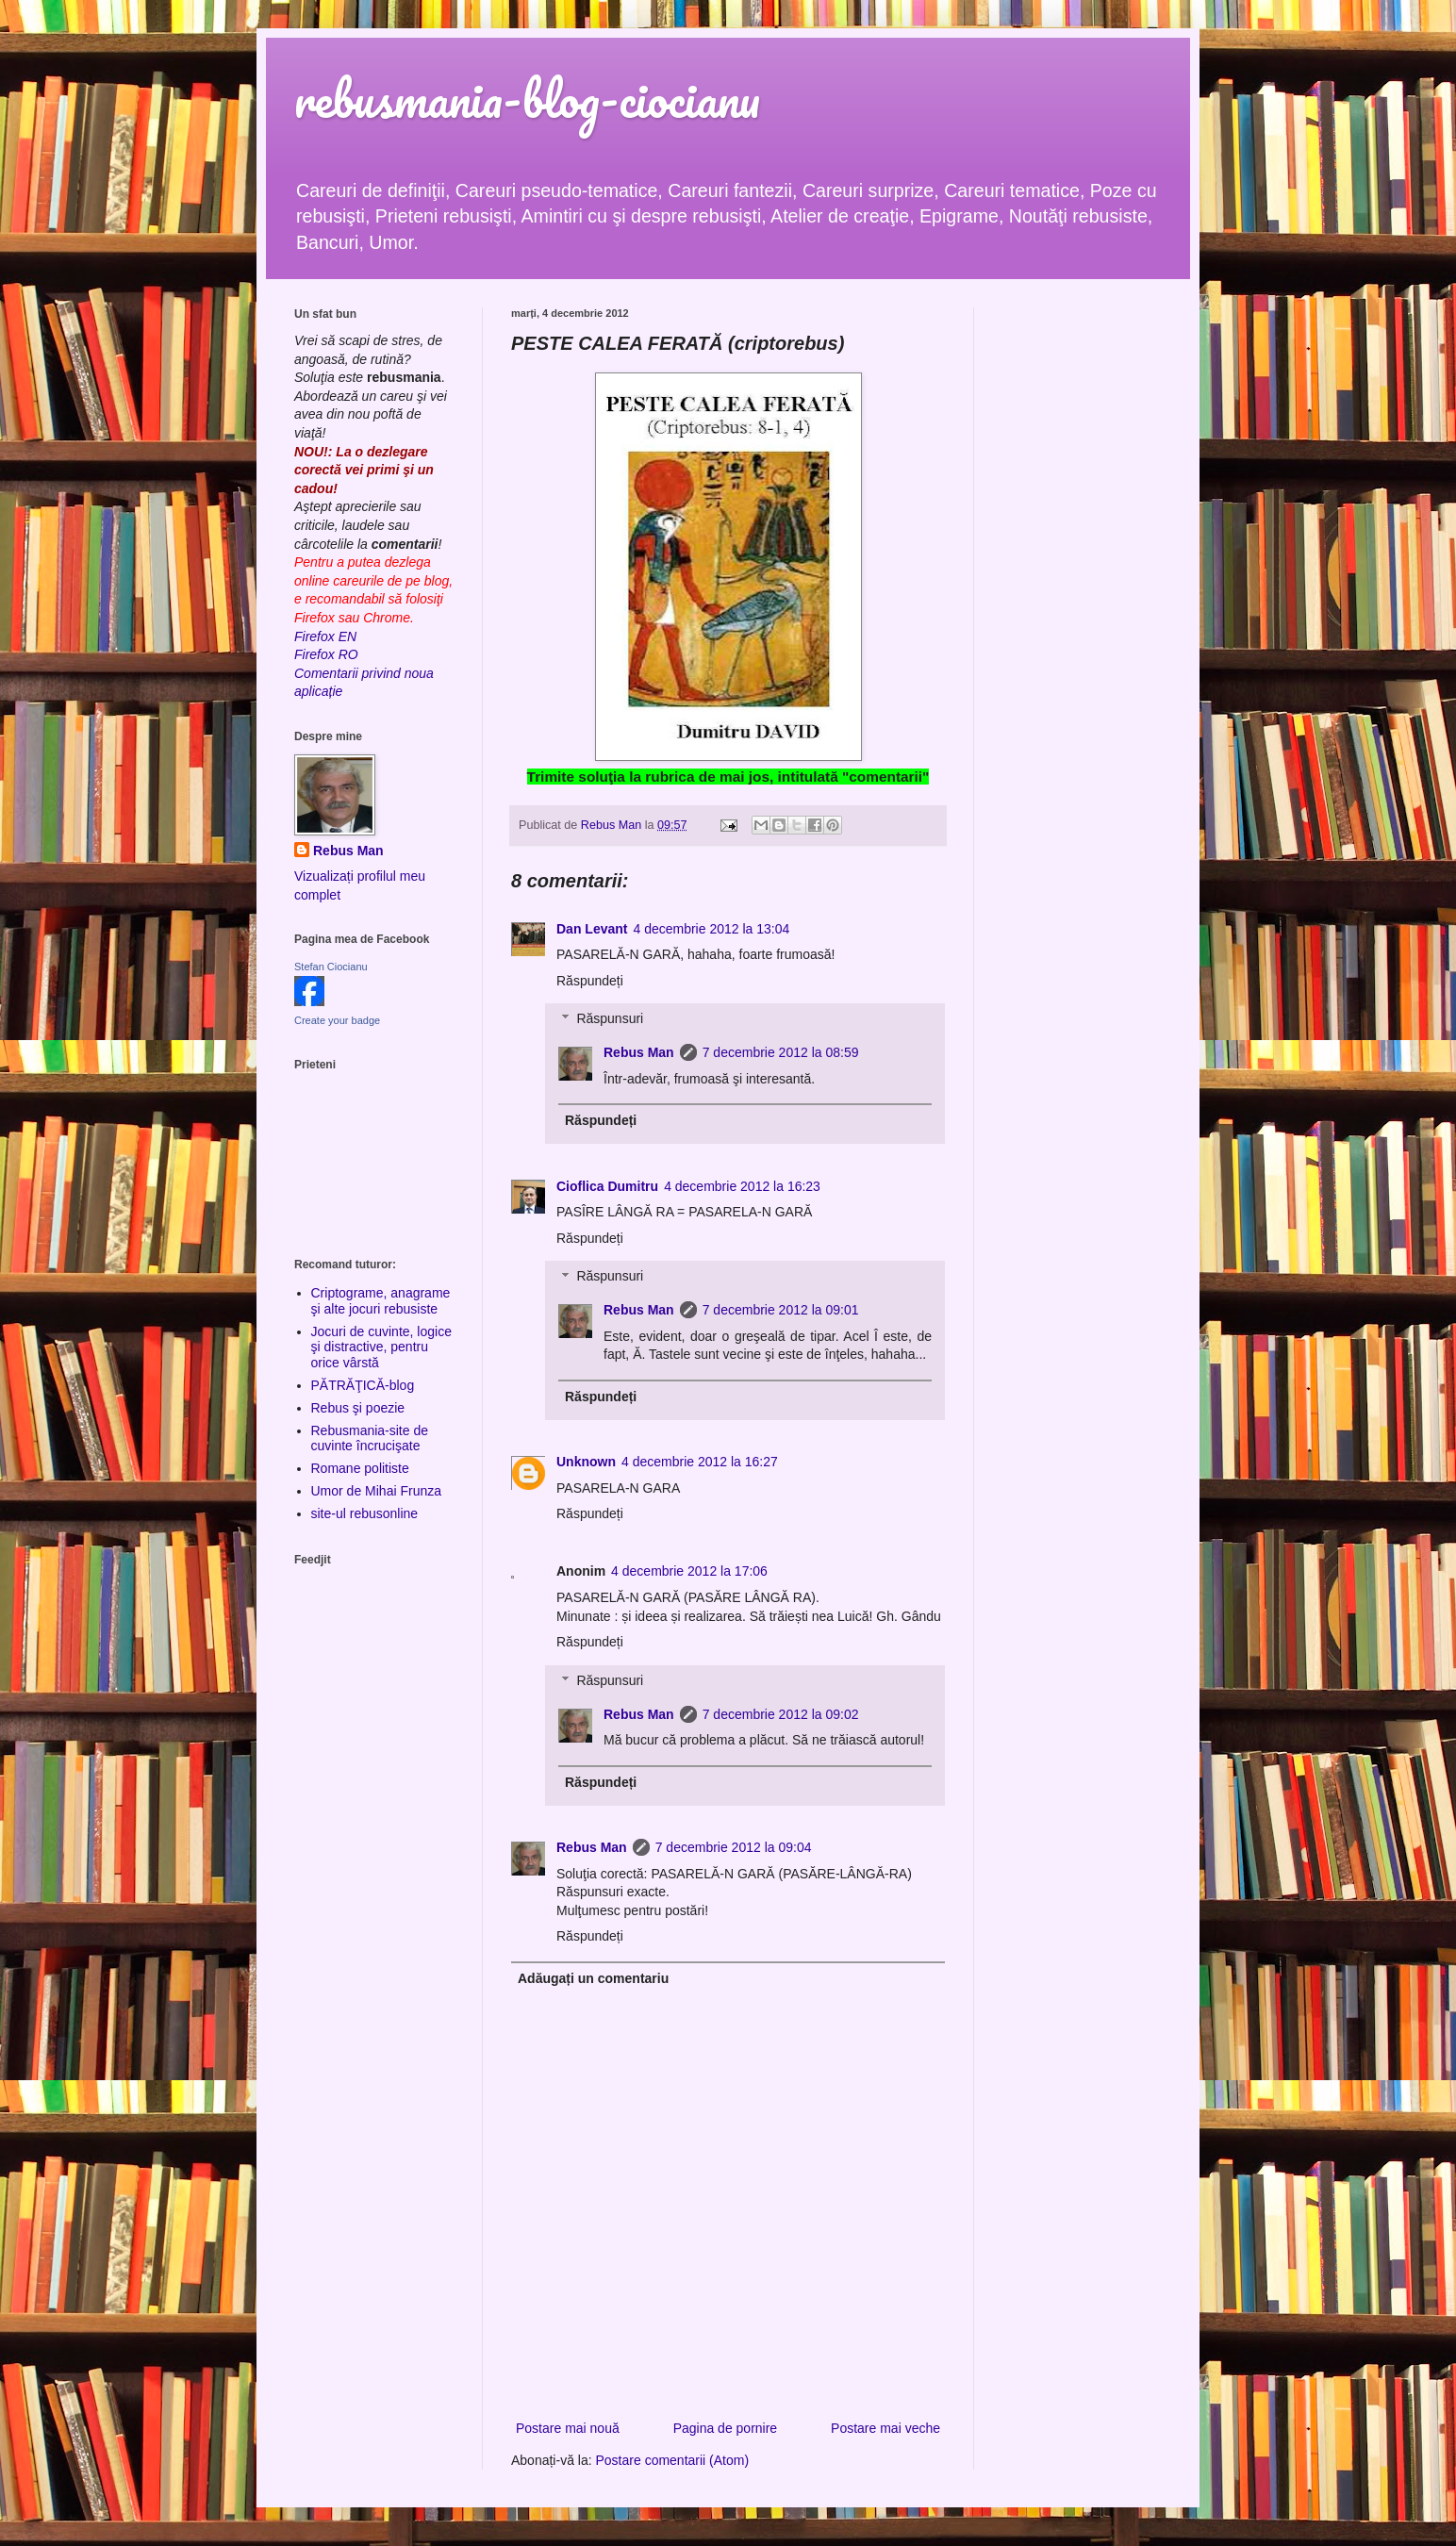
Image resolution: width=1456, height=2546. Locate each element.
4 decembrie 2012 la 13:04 (711, 928)
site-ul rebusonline (365, 1513)
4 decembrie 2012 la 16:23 (742, 1186)
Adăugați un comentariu (593, 1978)
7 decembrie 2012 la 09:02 (781, 1714)
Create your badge (337, 1020)
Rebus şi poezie (358, 1407)
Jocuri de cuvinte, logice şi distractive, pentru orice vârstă (381, 1347)
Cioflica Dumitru (607, 1186)
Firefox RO (326, 654)
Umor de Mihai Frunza (376, 1490)
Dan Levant (591, 928)
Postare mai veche (885, 2428)
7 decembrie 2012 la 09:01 (781, 1309)
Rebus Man (639, 1052)
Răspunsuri (609, 1019)
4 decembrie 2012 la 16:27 (699, 1461)
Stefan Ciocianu (331, 966)
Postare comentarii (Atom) (673, 2460)
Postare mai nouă (568, 2428)
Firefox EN (325, 636)
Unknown (586, 1461)
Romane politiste (360, 1468)
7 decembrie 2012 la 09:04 (733, 1847)
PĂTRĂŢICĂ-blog (363, 1385)
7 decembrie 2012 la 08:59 (781, 1052)
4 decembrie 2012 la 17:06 (689, 1571)
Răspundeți (589, 980)
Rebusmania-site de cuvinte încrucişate (370, 1438)
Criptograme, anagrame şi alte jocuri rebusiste (381, 1300)
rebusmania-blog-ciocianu (527, 98)
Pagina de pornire (725, 2428)
